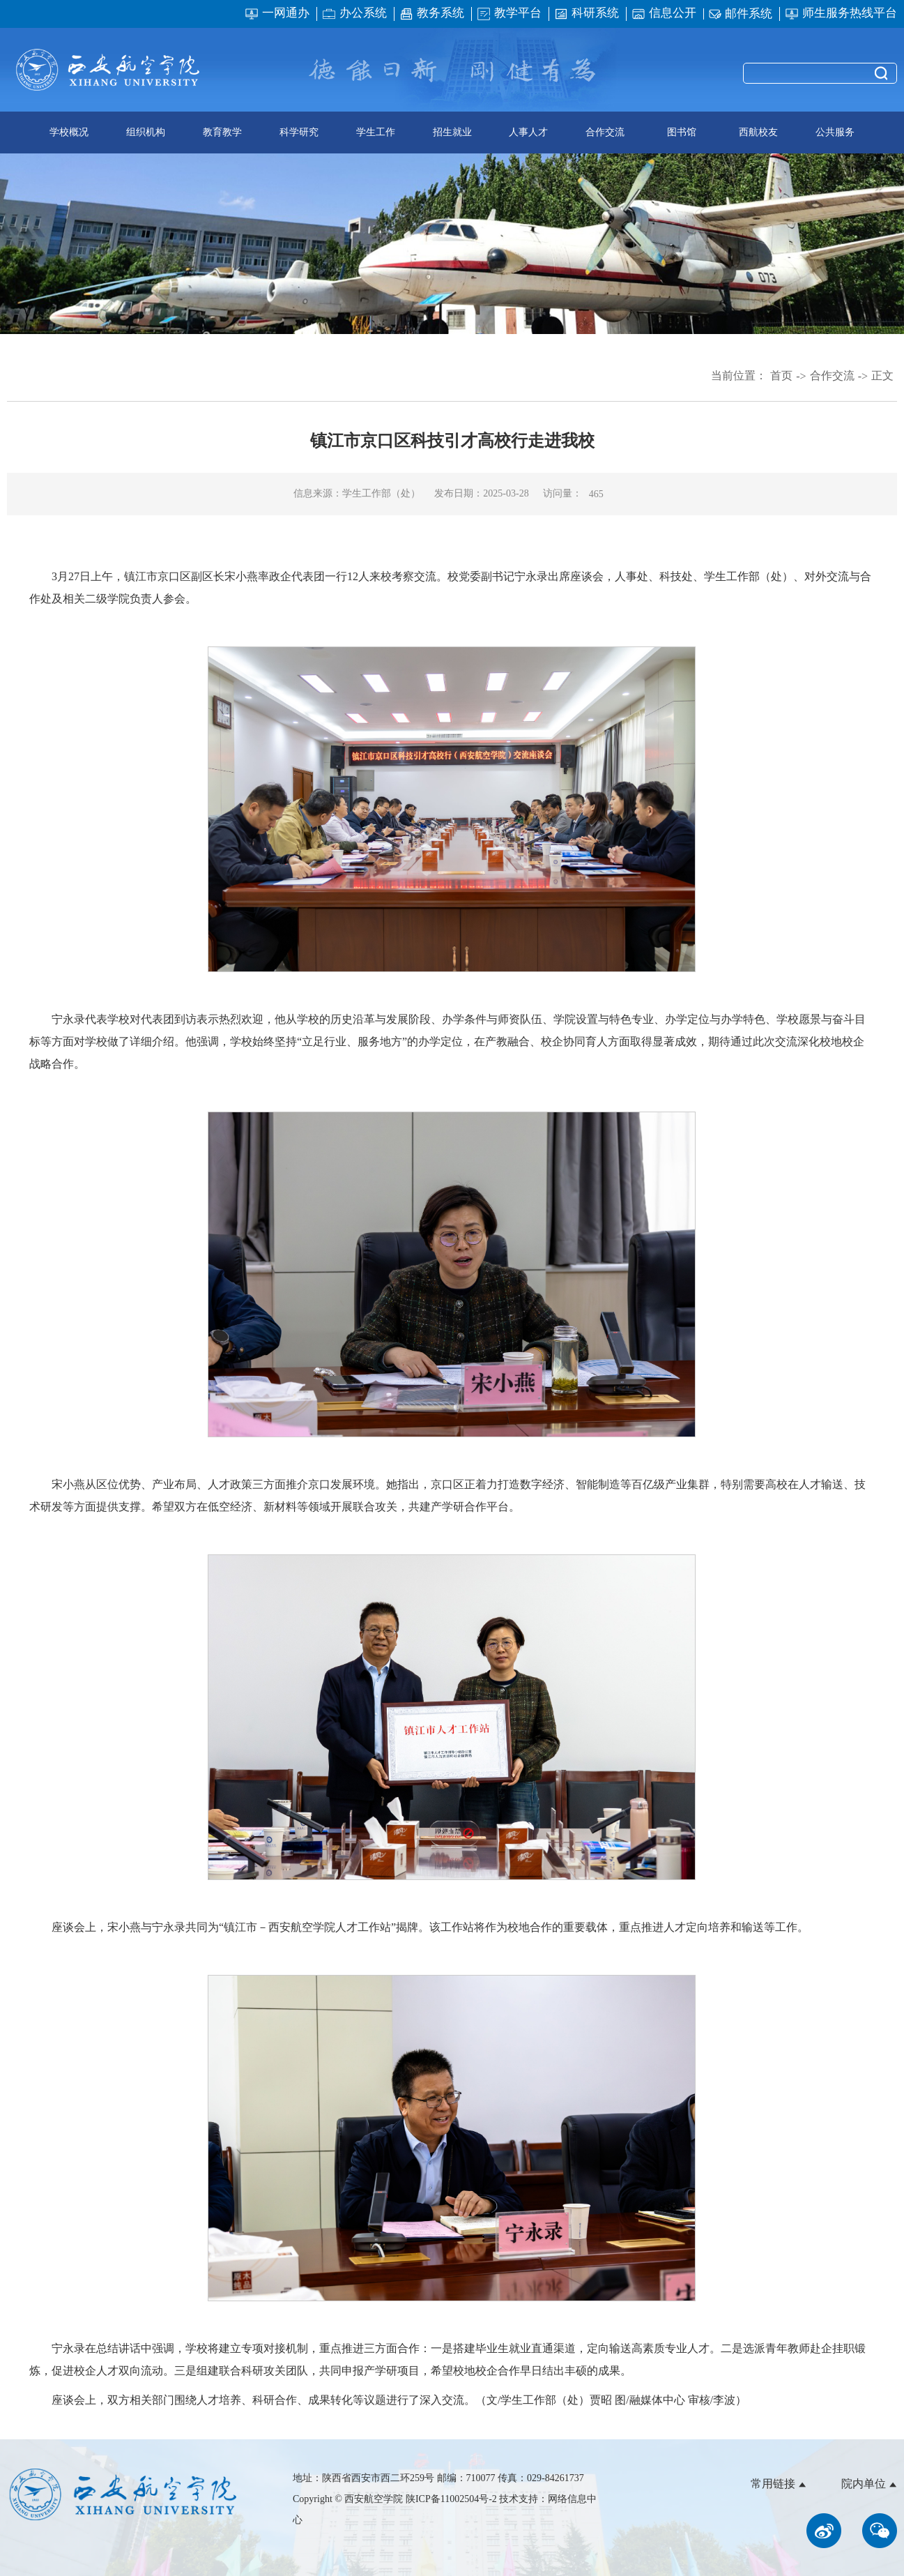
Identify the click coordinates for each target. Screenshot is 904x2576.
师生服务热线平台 (841, 14)
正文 (882, 375)
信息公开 (663, 14)
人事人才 (528, 132)
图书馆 (681, 132)
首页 (781, 375)
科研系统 (586, 14)
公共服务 (835, 132)
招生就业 (452, 132)
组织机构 (145, 132)
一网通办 (277, 14)
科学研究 (299, 132)
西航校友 (758, 132)
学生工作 (375, 132)
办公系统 (354, 14)
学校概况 (69, 132)
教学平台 (509, 14)
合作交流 (605, 132)
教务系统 (431, 14)
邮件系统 (740, 14)
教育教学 (222, 132)
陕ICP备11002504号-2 (452, 2499)
